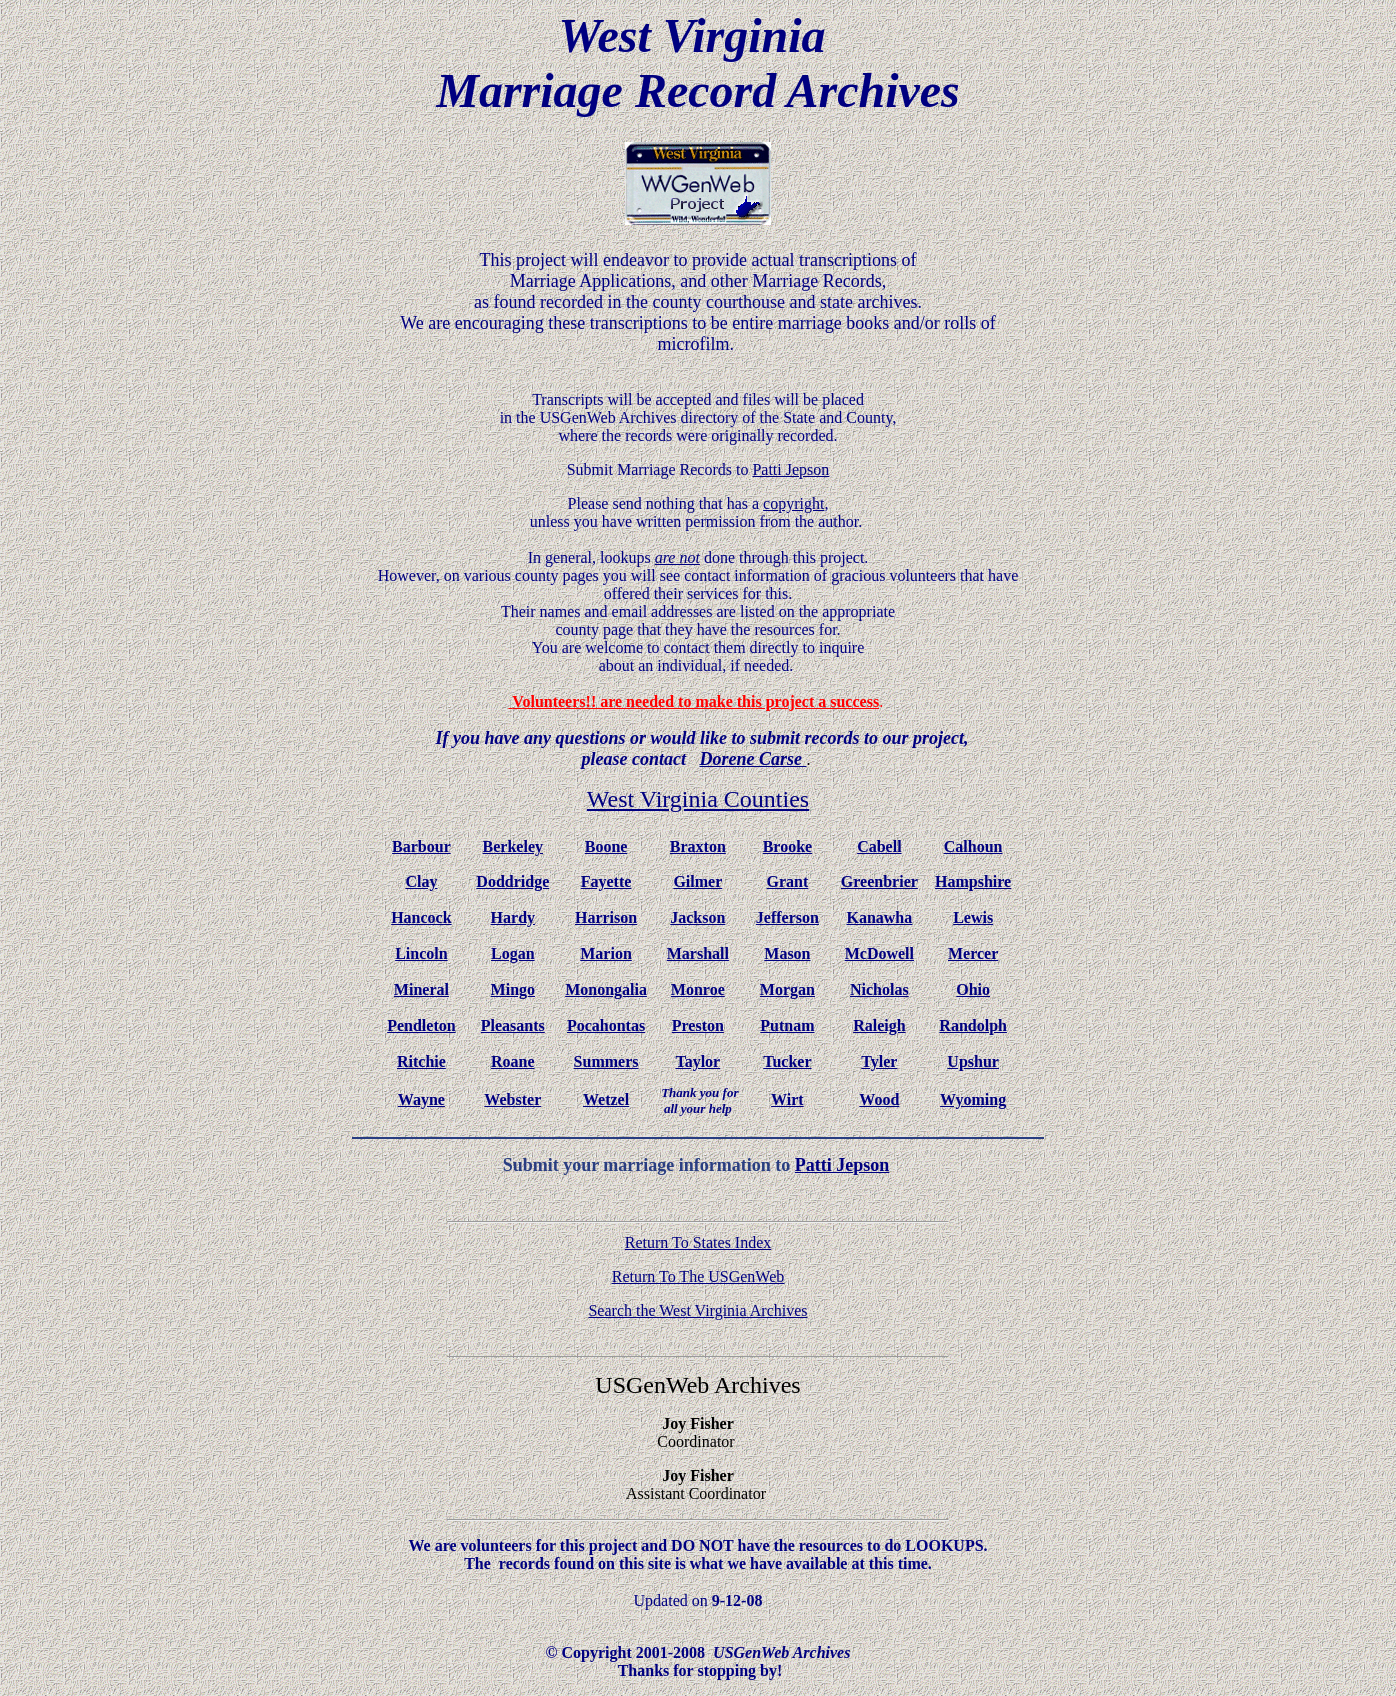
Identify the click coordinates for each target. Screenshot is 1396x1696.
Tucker (787, 1061)
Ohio (973, 989)
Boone (606, 846)
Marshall (698, 953)
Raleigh (879, 1025)
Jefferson (787, 917)
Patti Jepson (842, 1165)
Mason (787, 953)
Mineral (421, 989)
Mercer (973, 953)
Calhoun (973, 846)
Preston (698, 1025)
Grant (788, 881)
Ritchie (421, 1061)
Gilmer (697, 881)
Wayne (421, 1099)
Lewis (973, 917)
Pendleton (421, 1025)
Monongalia (606, 989)
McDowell (879, 953)
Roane (513, 1061)
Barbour (421, 846)
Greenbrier (879, 881)
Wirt (787, 1099)
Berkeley (513, 846)
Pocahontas (606, 1025)
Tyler (879, 1061)
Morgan (787, 989)
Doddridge (512, 881)
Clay (421, 881)
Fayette (606, 881)
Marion (606, 953)
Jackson (697, 917)
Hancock (421, 917)
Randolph (973, 1025)
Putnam (787, 1025)
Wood (879, 1099)
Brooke (787, 846)
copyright (793, 503)
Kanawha (879, 917)
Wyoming (973, 1099)
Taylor (697, 1061)
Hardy (513, 917)
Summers (606, 1061)
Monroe (698, 989)
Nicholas (879, 989)
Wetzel (606, 1099)
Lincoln (421, 953)
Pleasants (513, 1025)
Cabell (879, 846)
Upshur (973, 1061)
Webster (512, 1099)
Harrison (606, 917)
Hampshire (973, 881)
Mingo (513, 989)
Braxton (698, 846)
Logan (513, 953)
